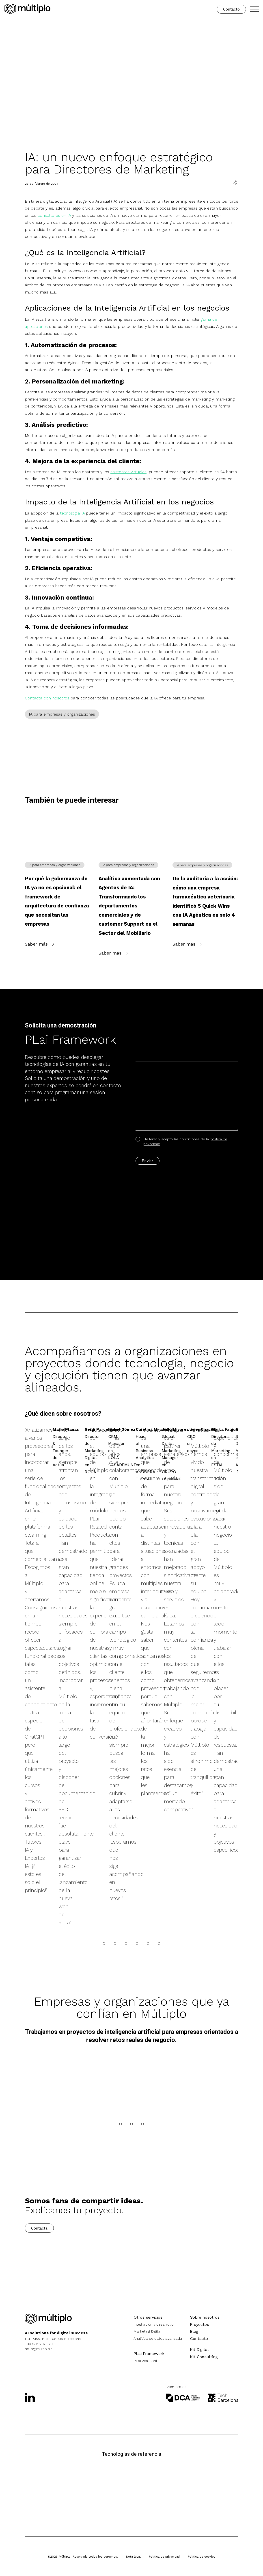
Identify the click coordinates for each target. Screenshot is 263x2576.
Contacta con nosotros (47, 698)
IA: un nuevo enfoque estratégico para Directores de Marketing (119, 163)
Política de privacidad (164, 2556)
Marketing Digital (147, 2331)
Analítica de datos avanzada (158, 2338)
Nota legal (133, 2556)
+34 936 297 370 (39, 2344)
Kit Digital (199, 2349)
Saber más (36, 944)
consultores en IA (54, 215)
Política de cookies (201, 2556)
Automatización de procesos (73, 345)
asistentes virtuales (128, 471)
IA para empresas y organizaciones (62, 714)
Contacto (231, 9)
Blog (194, 2331)
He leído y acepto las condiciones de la (181, 1141)
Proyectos (199, 2324)
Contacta (39, 2228)
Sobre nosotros (205, 2317)
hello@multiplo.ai (39, 2349)
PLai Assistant (145, 2361)
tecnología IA (72, 513)
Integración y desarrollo (154, 2324)
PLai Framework (149, 2353)
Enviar (147, 1161)
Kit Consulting (204, 2356)
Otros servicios (148, 2317)
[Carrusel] (104, 1943)
